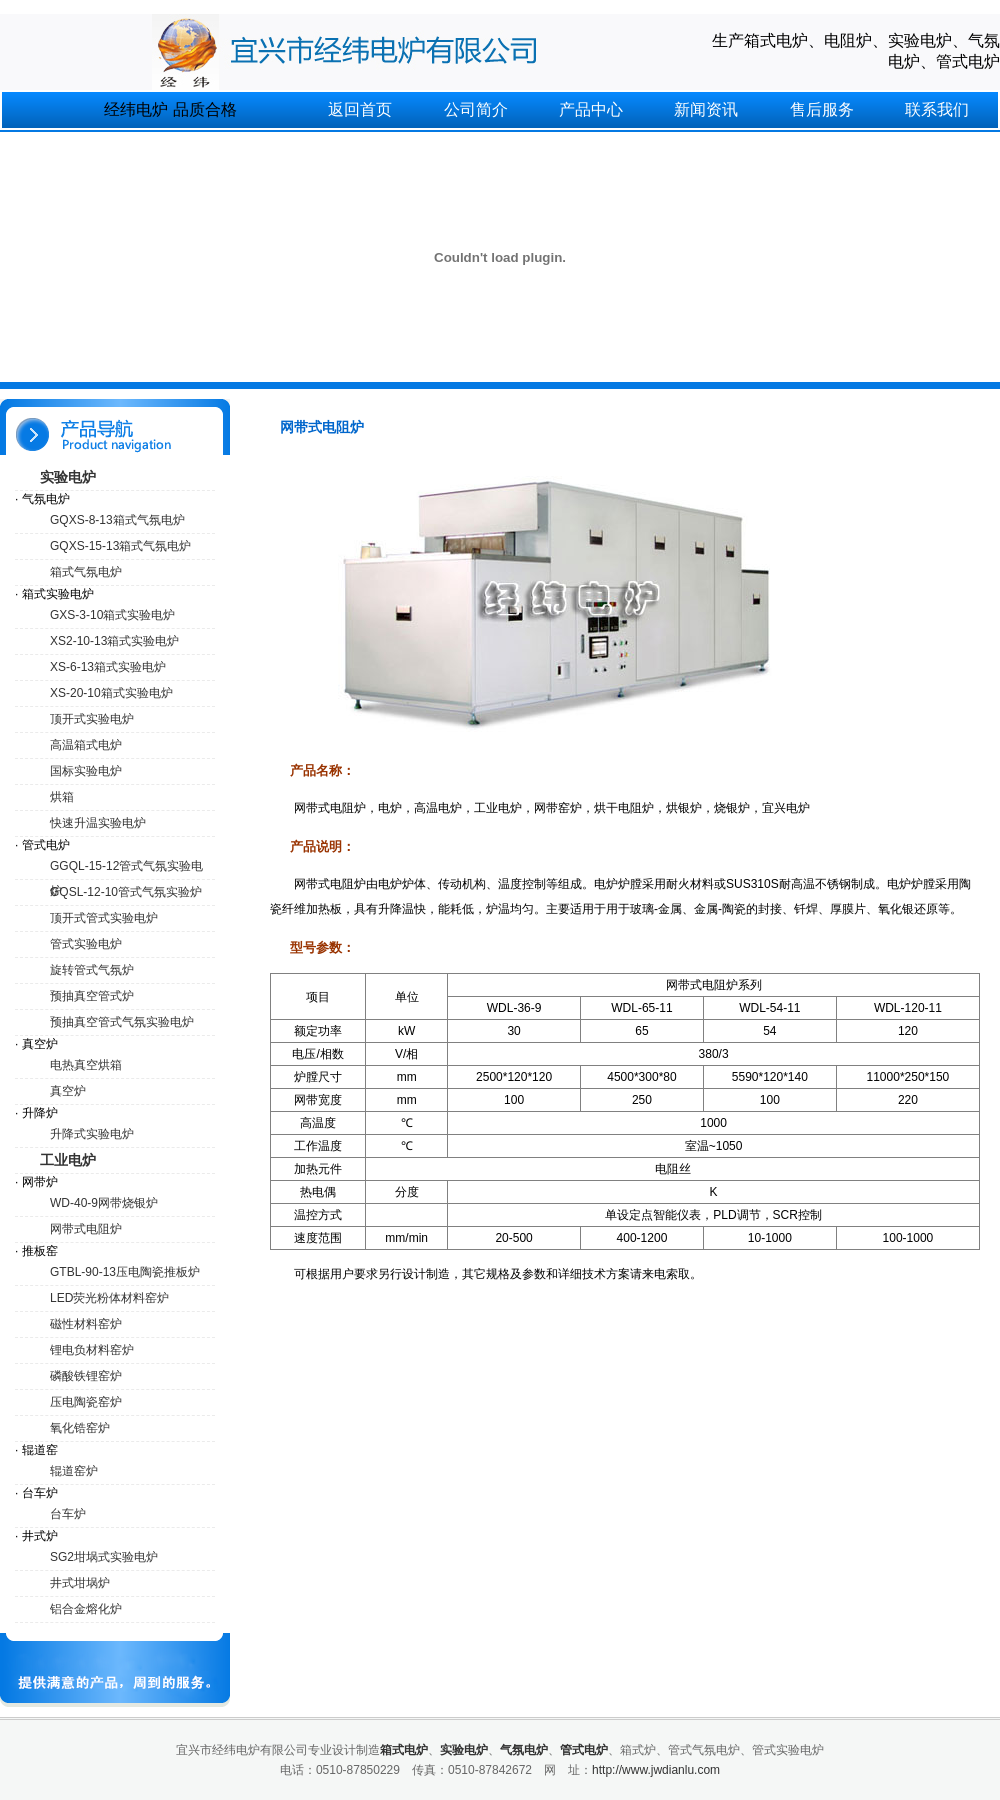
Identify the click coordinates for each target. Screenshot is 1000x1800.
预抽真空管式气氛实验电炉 (122, 1022)
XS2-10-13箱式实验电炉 (114, 641)
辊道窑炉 (74, 1471)
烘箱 (62, 797)
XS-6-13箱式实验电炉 (108, 667)
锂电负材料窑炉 (92, 1350)
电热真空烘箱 (86, 1065)
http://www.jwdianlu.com (656, 1770)
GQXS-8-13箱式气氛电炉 (117, 520)
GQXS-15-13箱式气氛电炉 (120, 546)
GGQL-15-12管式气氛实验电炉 (126, 869)
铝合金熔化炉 (86, 1609)
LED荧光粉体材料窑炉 (109, 1298)
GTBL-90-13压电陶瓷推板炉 (125, 1272)
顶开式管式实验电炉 (104, 918)
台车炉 (68, 1514)
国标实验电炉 (86, 771)
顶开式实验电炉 (92, 719)
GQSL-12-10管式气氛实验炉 (126, 892)
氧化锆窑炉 (80, 1428)
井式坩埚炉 (80, 1583)
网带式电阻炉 (86, 1229)
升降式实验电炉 (92, 1134)
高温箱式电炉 (86, 745)
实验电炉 (68, 477)
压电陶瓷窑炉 (86, 1402)
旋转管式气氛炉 (92, 970)
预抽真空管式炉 (92, 996)
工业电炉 (68, 1160)
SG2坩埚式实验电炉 (104, 1557)
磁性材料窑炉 (86, 1324)
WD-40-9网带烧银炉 (104, 1203)
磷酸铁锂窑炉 (86, 1376)
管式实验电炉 (86, 944)
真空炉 (68, 1091)
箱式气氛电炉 (86, 572)
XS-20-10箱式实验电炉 (111, 693)
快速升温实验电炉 (98, 823)
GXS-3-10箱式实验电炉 (112, 615)
